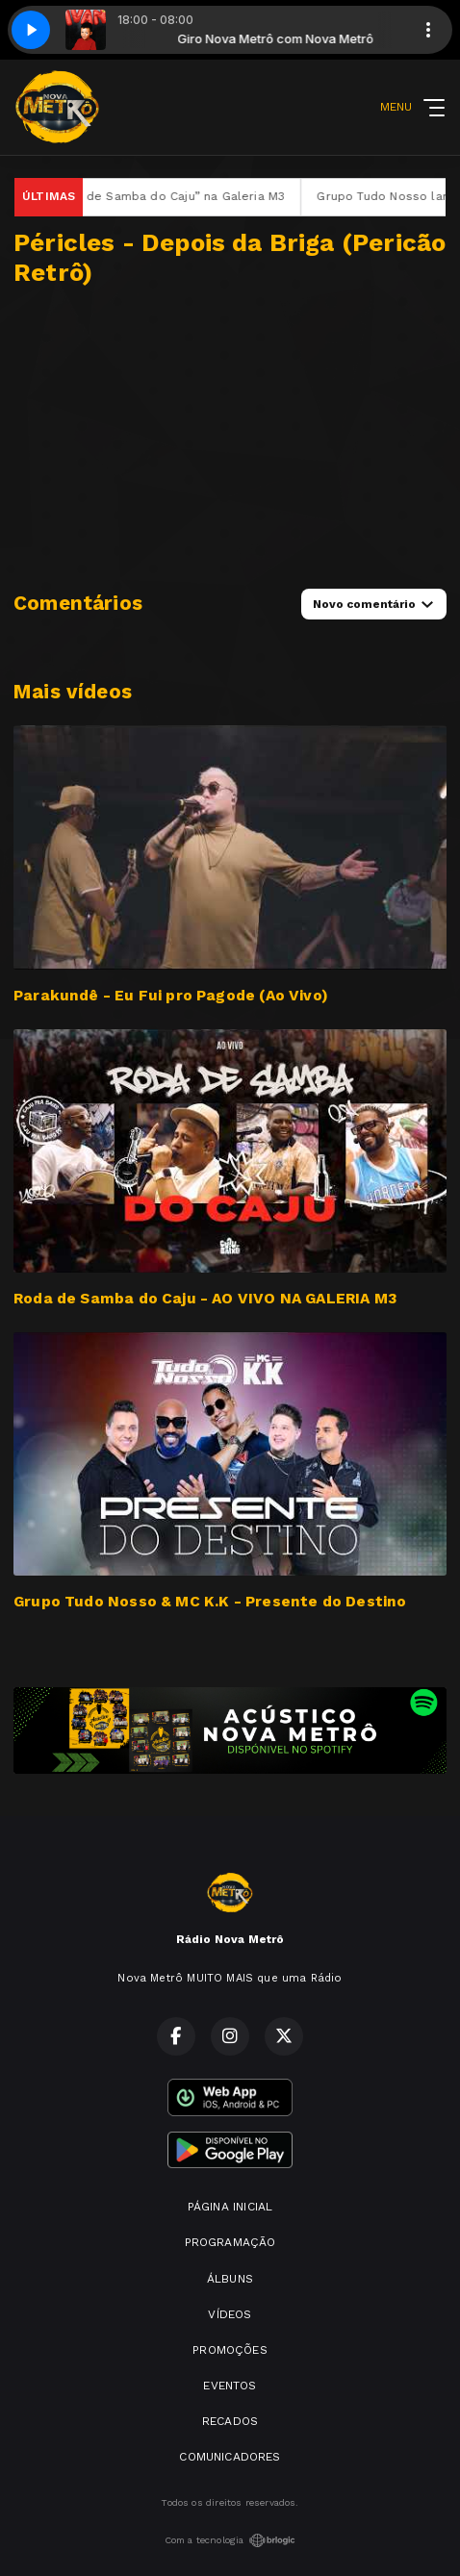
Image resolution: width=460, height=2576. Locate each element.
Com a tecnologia (230, 2540)
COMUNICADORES (229, 2456)
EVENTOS (229, 2385)
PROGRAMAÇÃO (230, 2242)
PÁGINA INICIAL (230, 2206)
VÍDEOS (229, 2314)
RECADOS (230, 2421)
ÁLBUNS (230, 2279)
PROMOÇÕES (230, 2350)
